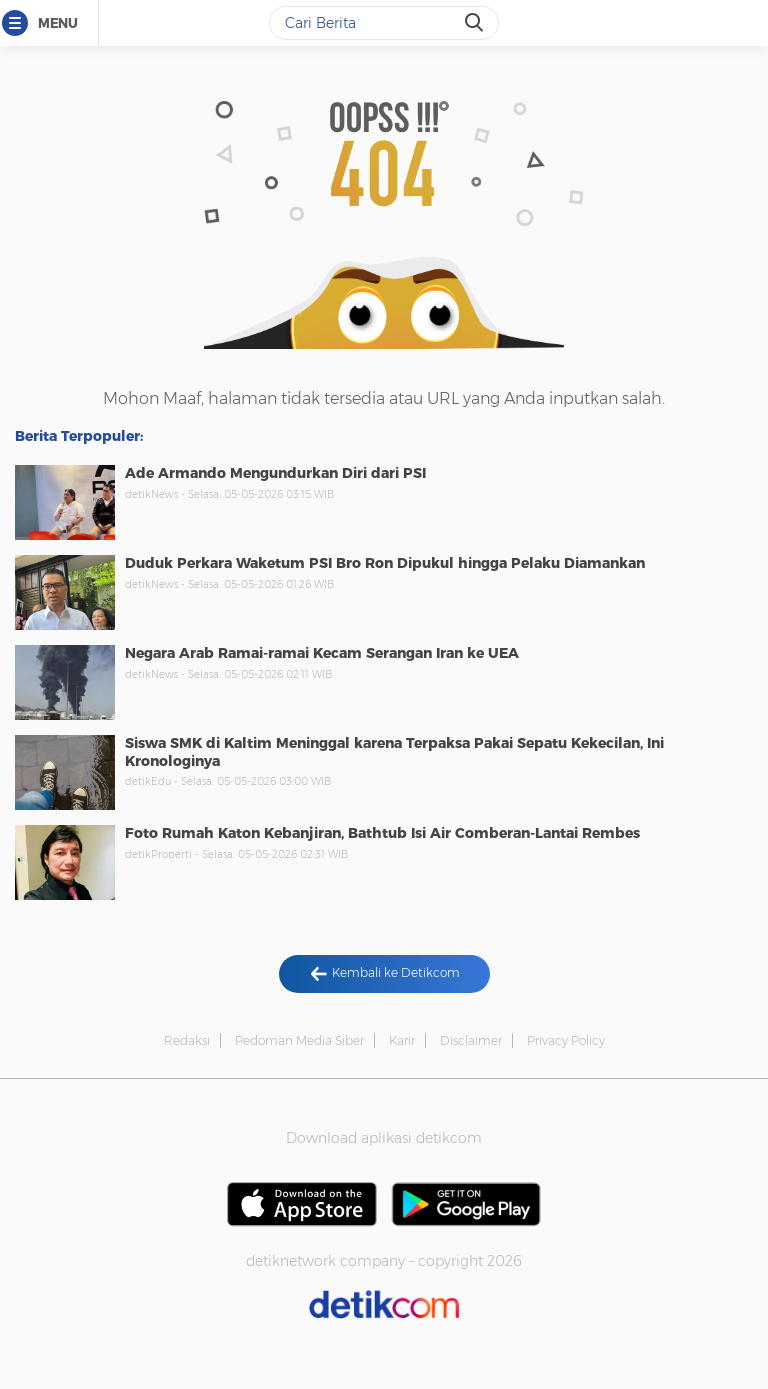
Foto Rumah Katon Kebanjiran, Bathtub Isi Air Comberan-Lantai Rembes (382, 833)
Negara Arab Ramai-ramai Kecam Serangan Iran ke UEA (322, 653)
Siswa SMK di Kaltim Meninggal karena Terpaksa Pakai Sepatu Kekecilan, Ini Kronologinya (394, 752)
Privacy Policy (566, 1040)
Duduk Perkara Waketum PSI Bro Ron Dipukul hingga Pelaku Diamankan (385, 563)
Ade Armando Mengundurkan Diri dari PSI (275, 473)
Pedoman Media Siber (299, 1040)
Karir (402, 1040)
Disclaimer (471, 1040)
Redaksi (187, 1040)
